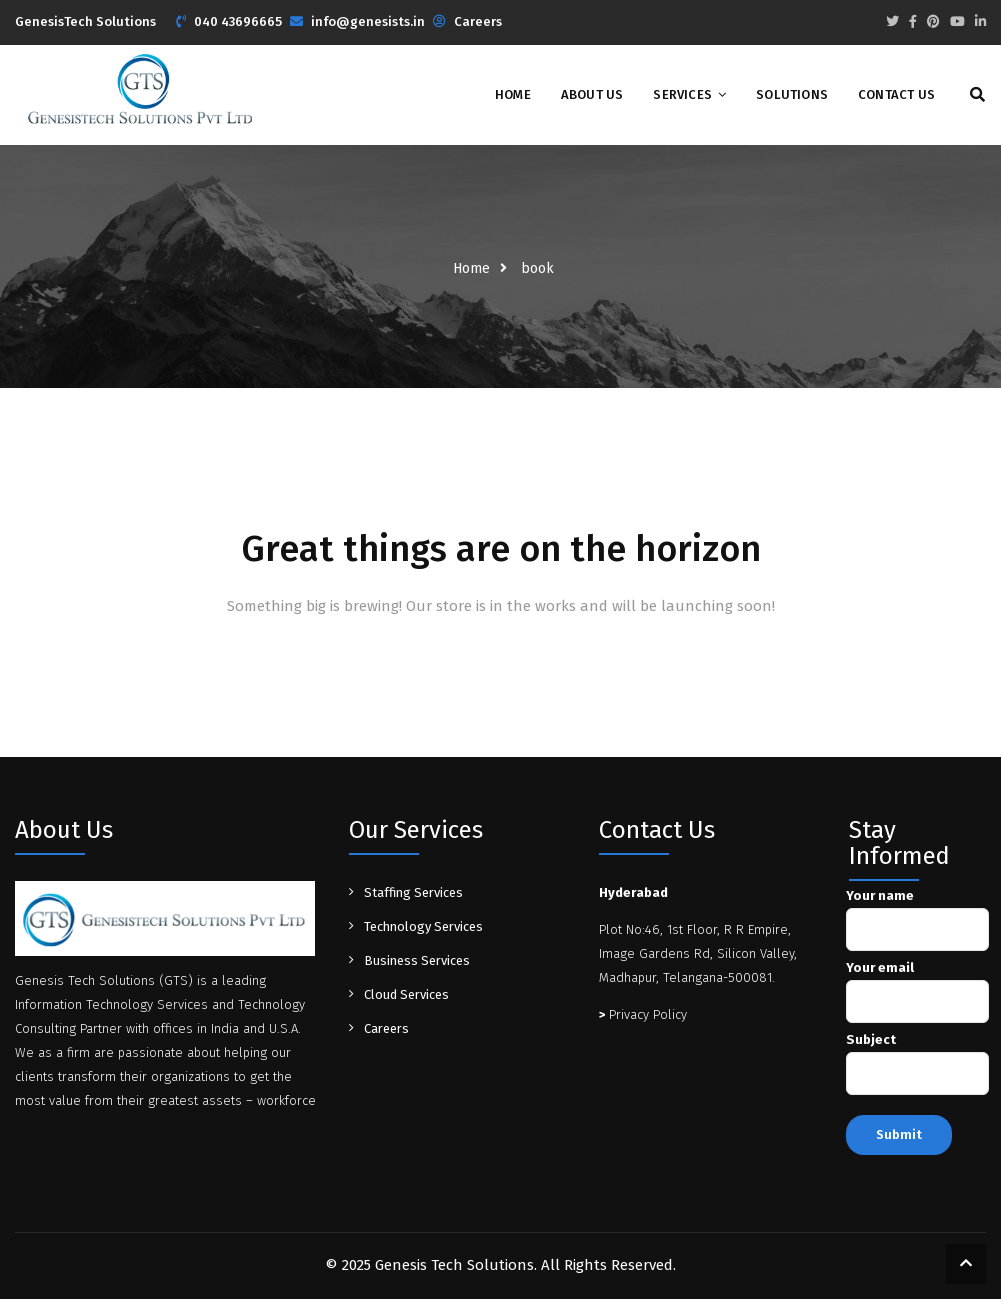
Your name (917, 913)
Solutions (792, 94)
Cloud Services (406, 994)
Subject (917, 1057)
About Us (592, 94)
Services (682, 94)
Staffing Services (413, 892)
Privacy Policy (643, 1014)
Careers (478, 21)
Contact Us (896, 94)
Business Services (417, 960)
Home (513, 94)
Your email (917, 985)
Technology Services (423, 926)
